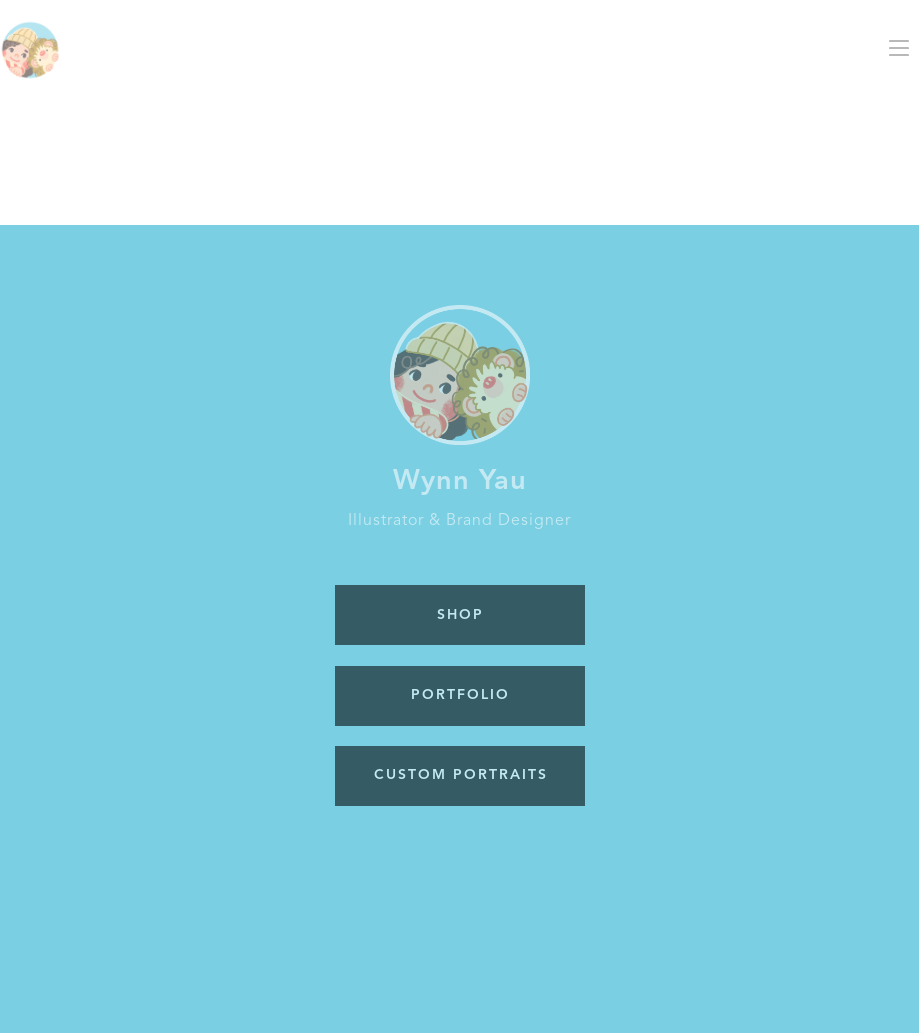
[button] (899, 48)
